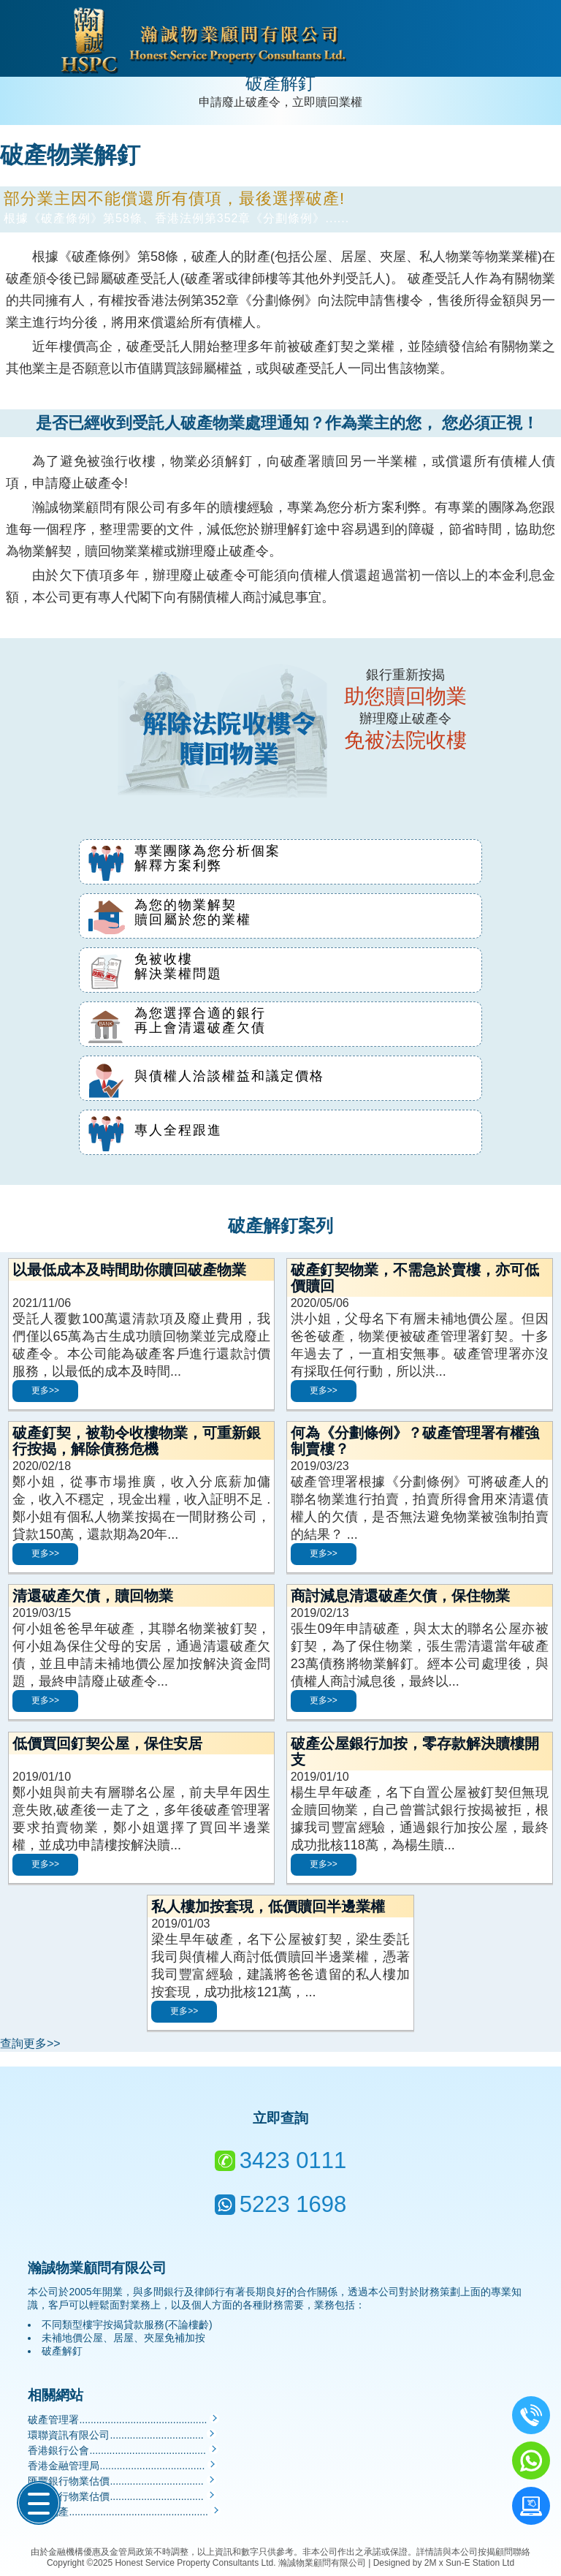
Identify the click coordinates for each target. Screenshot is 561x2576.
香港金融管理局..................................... (122, 2465)
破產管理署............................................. (123, 2419)
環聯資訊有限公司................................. (121, 2435)
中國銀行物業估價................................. (121, 2496)
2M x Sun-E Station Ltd (469, 2563)
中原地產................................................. (124, 2512)
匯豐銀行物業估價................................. (121, 2481)
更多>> (45, 1390)
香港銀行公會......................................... (123, 2450)
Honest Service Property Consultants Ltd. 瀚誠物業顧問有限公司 (240, 2563)
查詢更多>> (30, 2043)
